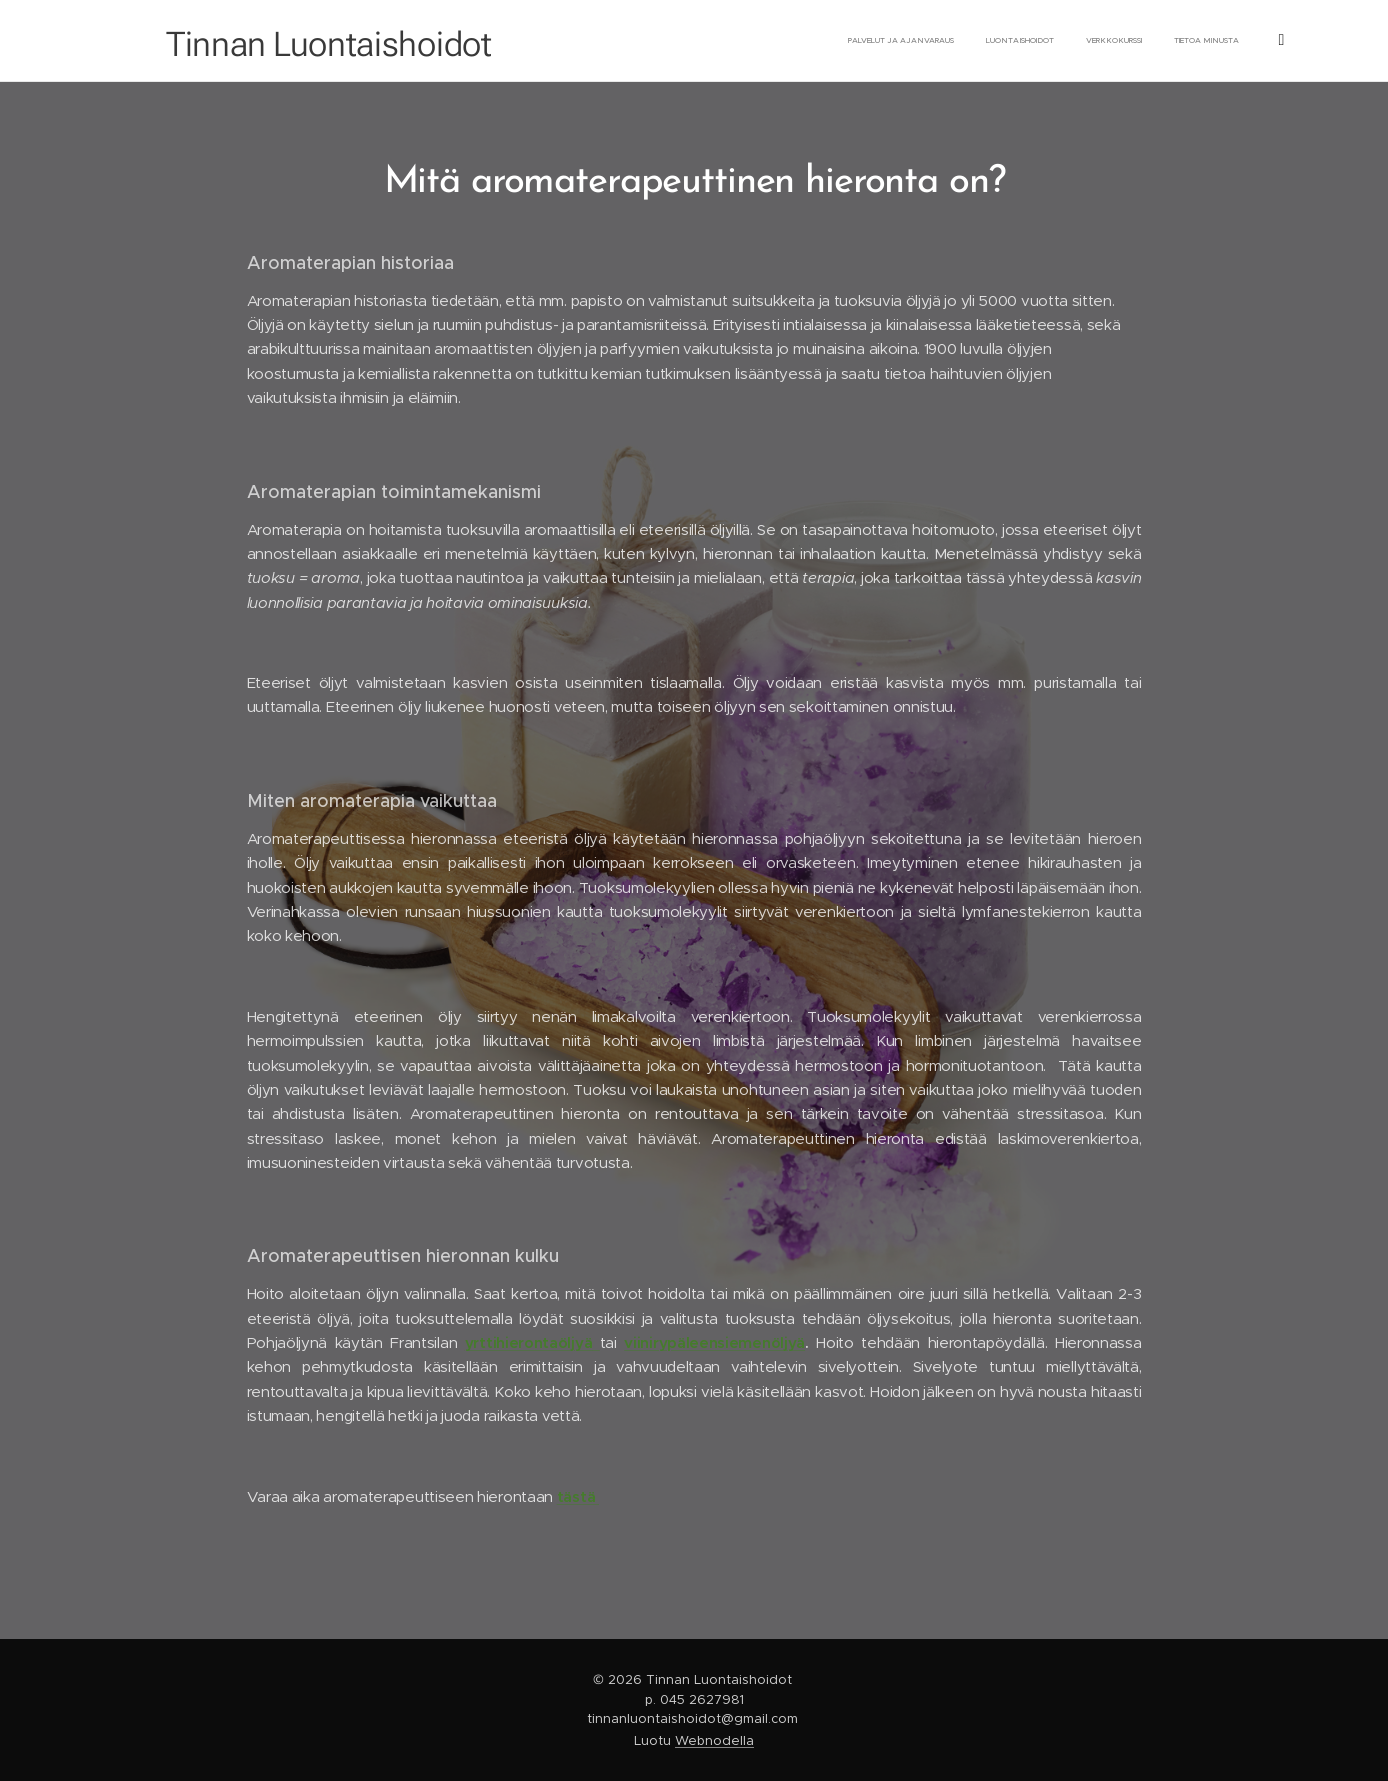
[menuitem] (851, 41)
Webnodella (714, 1740)
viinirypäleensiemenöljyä (714, 1342)
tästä (578, 1496)
